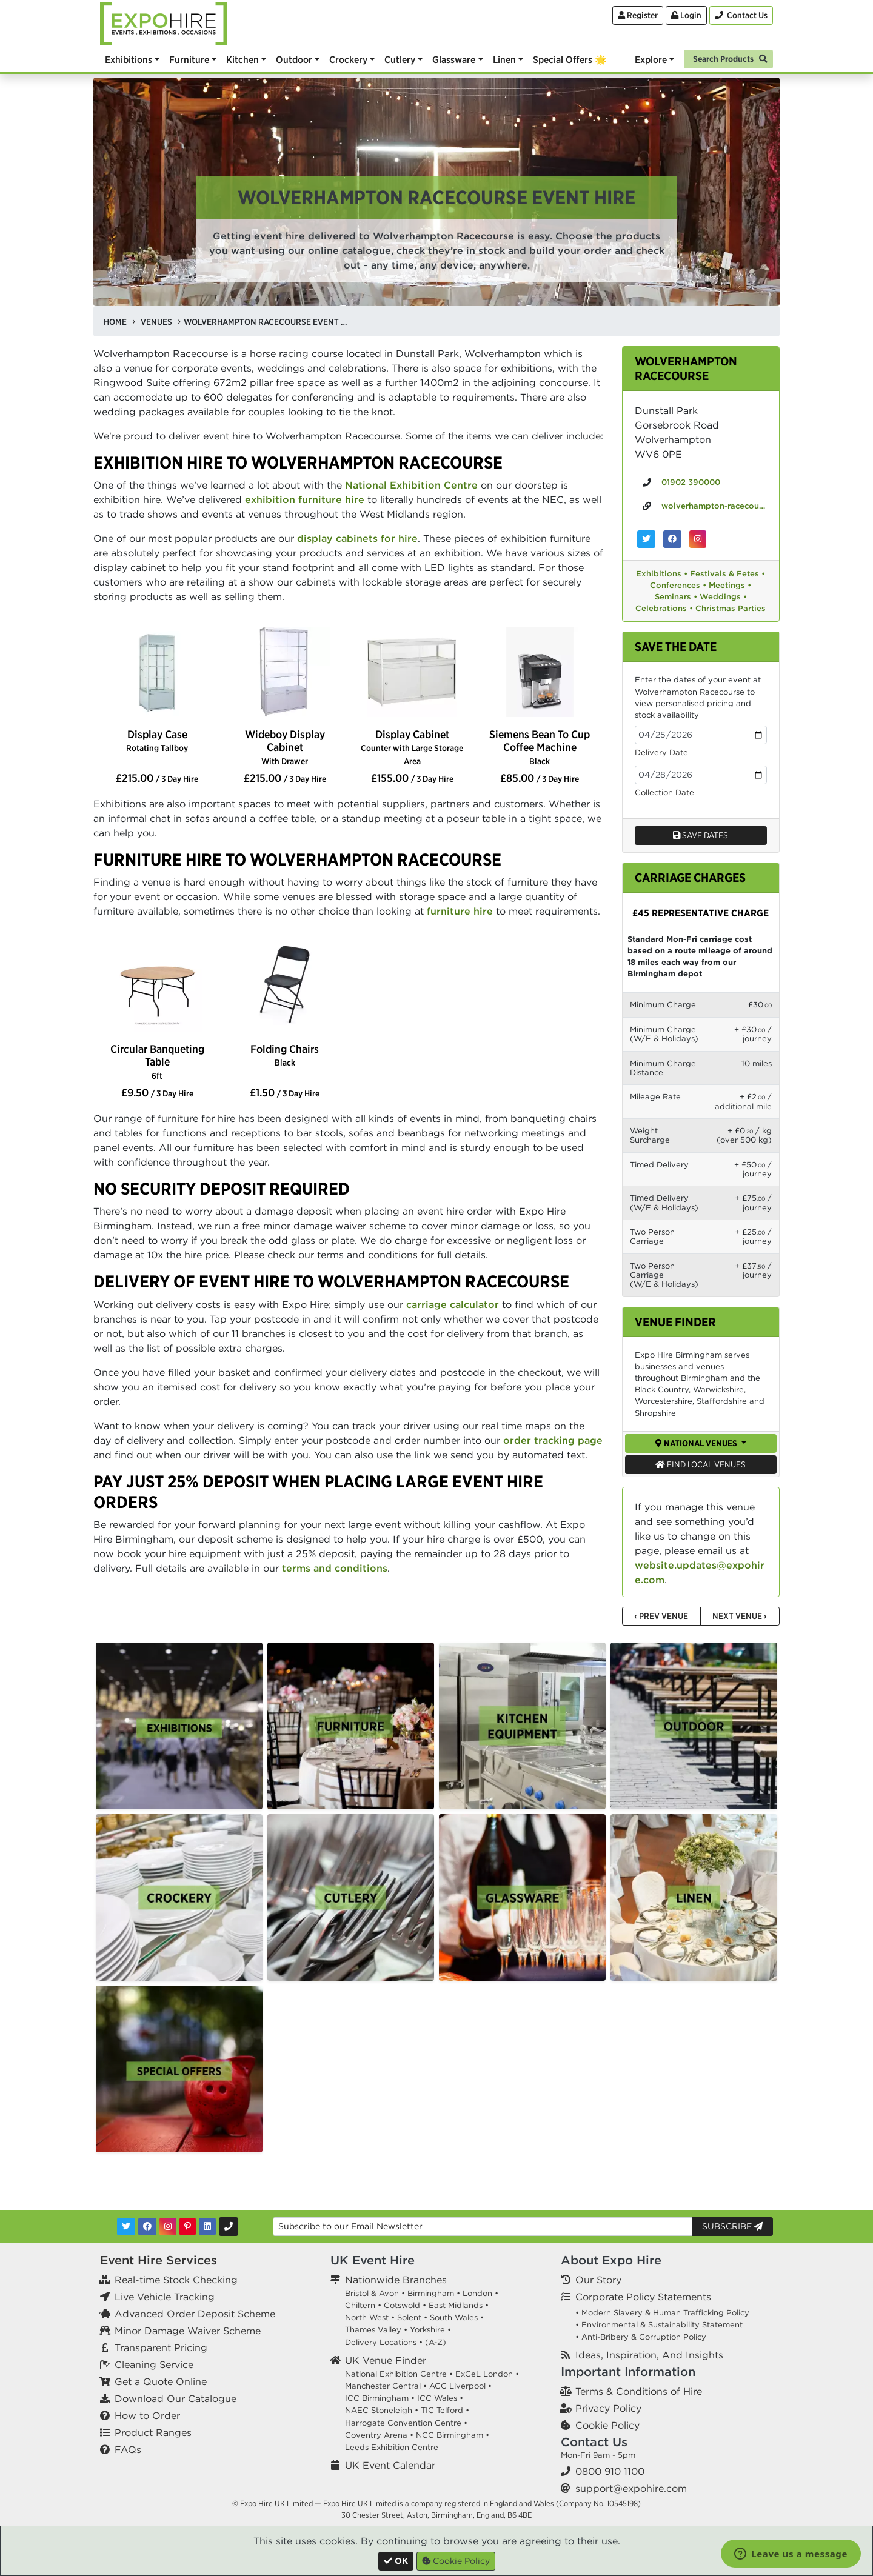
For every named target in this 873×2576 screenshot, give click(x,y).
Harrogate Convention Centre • (406, 2423)
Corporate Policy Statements (643, 2297)
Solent (409, 2317)
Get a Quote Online (161, 2381)
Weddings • (723, 597)
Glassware (453, 59)
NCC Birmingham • (452, 2435)
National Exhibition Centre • (399, 2374)
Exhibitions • (661, 574)
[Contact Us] (741, 15)
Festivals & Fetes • (727, 574)
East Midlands (456, 2305)
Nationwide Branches (396, 2280)
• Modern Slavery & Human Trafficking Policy (662, 2312)
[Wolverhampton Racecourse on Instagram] (697, 539)
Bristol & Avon (372, 2293)
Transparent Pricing (161, 2347)
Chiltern (360, 2305)
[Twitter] (126, 2226)
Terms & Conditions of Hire (638, 2391)
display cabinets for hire (357, 538)
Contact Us (594, 2441)
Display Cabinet (412, 746)
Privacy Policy (608, 2408)
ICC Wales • (440, 2398)
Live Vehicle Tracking (165, 2297)
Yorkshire (427, 2329)
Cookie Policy (607, 2425)
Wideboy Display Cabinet (285, 746)
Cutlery (399, 59)
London (477, 2293)
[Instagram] (167, 2226)
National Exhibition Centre (411, 485)
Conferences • (678, 585)
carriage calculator (452, 1304)
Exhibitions (128, 59)
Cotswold (402, 2305)
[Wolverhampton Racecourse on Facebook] (672, 539)
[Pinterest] (187, 2226)
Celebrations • (664, 608)
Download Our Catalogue (175, 2398)
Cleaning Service (154, 2364)
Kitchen (242, 59)
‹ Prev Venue (661, 1615)
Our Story (598, 2280)
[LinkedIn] (207, 2226)
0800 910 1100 (609, 2471)
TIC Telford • (445, 2410)
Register (638, 15)
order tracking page (553, 1440)
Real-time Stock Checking (176, 2280)
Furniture (189, 59)
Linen (504, 59)
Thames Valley (373, 2329)
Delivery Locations (380, 2342)
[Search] (728, 57)
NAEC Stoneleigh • (381, 2410)
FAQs (128, 2449)
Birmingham (430, 2293)
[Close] (395, 2561)
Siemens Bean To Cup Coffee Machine (539, 746)
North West (367, 2317)
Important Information (628, 2371)
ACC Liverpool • (460, 2386)
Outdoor (294, 59)
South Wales (454, 2317)
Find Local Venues (700, 1464)
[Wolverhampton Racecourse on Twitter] (646, 539)
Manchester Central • (386, 2386)
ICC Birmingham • (380, 2398)
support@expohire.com (631, 2488)
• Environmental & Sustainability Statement (659, 2325)
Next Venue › (739, 1615)
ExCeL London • (487, 2374)
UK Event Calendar (390, 2465)
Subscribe (732, 2226)
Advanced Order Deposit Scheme (195, 2313)
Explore (651, 59)
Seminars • (676, 597)
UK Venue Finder (385, 2360)
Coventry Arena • (379, 2435)
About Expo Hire (611, 2259)
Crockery (348, 59)
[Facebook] (147, 2226)
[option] (157, 673)
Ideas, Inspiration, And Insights (649, 2355)
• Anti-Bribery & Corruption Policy (640, 2337)
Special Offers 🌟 (570, 59)
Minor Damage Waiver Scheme (188, 2330)
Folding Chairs (284, 1055)
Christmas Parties (730, 608)
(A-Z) (435, 2342)
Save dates (700, 835)
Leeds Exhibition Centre (391, 2447)
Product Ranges (153, 2432)
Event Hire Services (158, 2259)
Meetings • (730, 585)
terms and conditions (334, 1568)
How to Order (147, 2415)
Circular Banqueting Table (157, 1061)
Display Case (157, 740)
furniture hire (460, 911)
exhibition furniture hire (304, 499)
